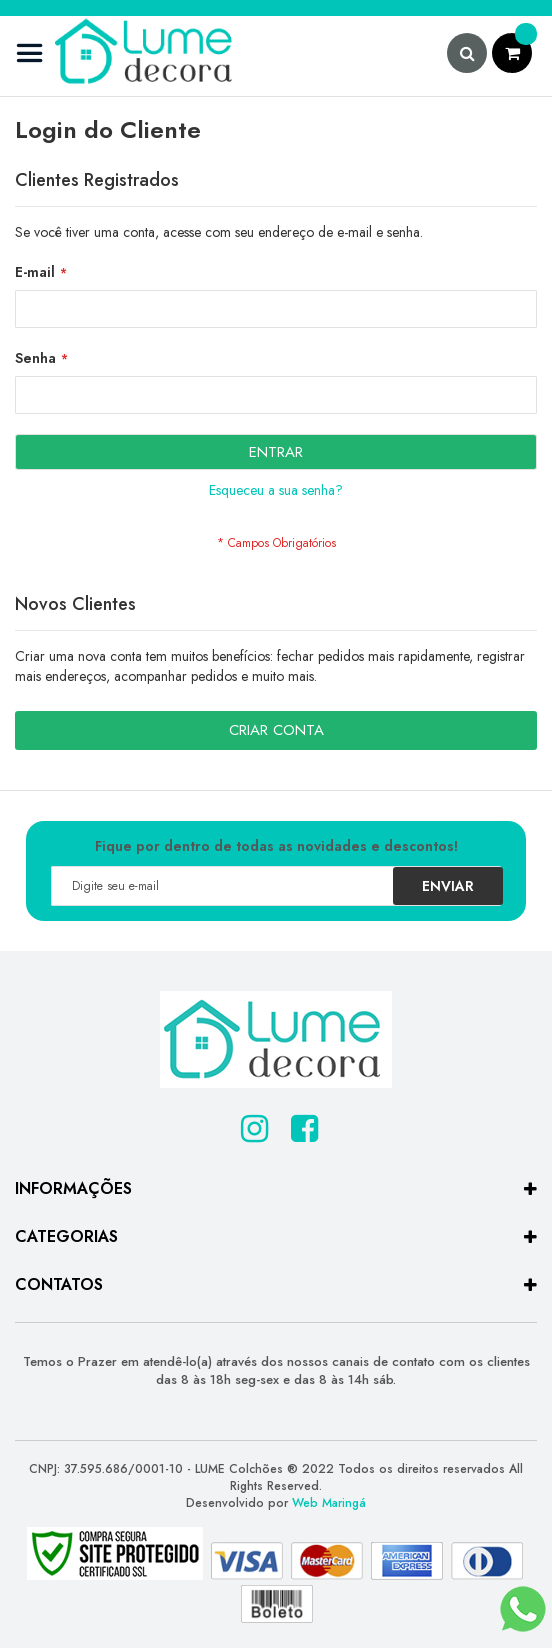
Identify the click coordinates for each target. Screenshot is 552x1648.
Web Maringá (329, 1503)
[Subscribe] (448, 886)
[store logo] (125, 56)
